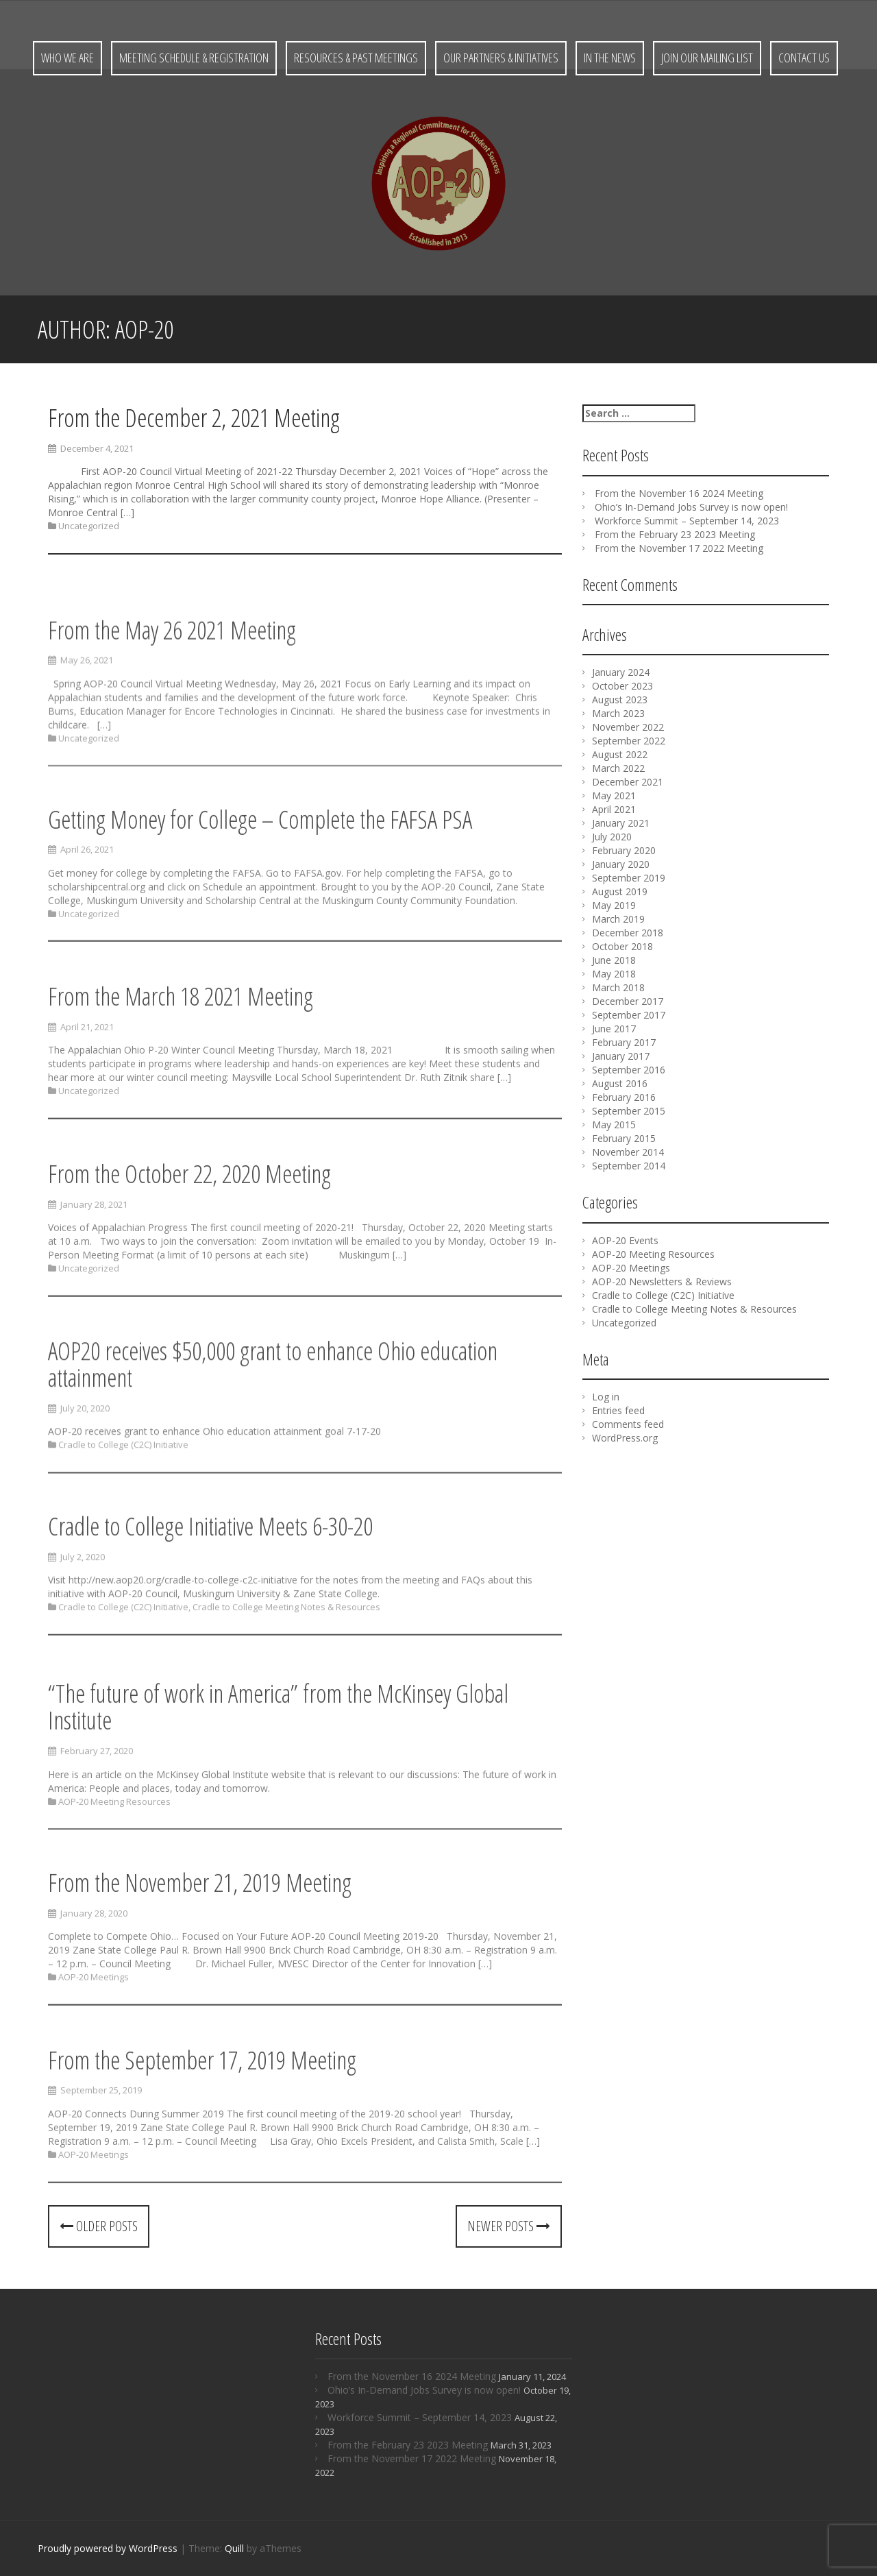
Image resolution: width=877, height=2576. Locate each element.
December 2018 (627, 932)
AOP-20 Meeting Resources (114, 1858)
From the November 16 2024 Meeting (679, 493)
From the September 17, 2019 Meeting (202, 2111)
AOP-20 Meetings (93, 2029)
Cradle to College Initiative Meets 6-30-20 (210, 1573)
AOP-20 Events (625, 1240)
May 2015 (614, 1124)
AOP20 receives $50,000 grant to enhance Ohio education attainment (272, 1416)
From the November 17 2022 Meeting (679, 548)
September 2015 (628, 1110)
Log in (605, 1396)
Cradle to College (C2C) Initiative (123, 1497)
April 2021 (614, 809)
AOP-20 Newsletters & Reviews (662, 1281)
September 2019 (628, 877)
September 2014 (628, 1165)
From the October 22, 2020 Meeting (189, 1225)
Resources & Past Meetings (356, 57)
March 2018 (618, 987)
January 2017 (621, 1055)
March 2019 (618, 918)
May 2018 (614, 973)
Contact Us (804, 57)
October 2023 (622, 685)
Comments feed (628, 1424)
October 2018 (622, 946)
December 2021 (627, 781)
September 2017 (628, 1014)
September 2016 (628, 1069)
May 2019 (614, 905)
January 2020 (621, 864)
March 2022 (618, 768)
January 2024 (621, 672)
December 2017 (627, 1001)
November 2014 (628, 1151)
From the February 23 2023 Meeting (675, 534)
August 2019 (619, 891)
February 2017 (624, 1042)
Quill (234, 2548)
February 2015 (624, 1138)
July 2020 (612, 836)
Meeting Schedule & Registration (194, 57)
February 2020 (624, 850)
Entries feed (618, 1410)
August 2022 (619, 754)
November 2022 (628, 726)
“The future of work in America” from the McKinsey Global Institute (278, 1764)
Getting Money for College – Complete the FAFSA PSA (260, 871)
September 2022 (628, 740)
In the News (610, 57)
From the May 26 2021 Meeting (172, 687)
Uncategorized (88, 526)
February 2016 (624, 1097)
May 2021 (614, 795)
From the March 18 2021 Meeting (180, 1048)
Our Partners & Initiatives (500, 57)
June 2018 (614, 960)
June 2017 (614, 1028)
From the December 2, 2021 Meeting (194, 418)
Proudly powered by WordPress (107, 2548)
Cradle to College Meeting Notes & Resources (286, 1653)
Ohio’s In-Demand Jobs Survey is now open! (691, 506)
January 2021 (621, 822)
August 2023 (619, 699)
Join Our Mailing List (707, 57)
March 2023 (618, 713)
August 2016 (619, 1083)
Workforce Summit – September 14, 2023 (687, 520)
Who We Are (67, 57)
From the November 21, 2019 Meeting (199, 1934)
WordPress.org (625, 1437)
